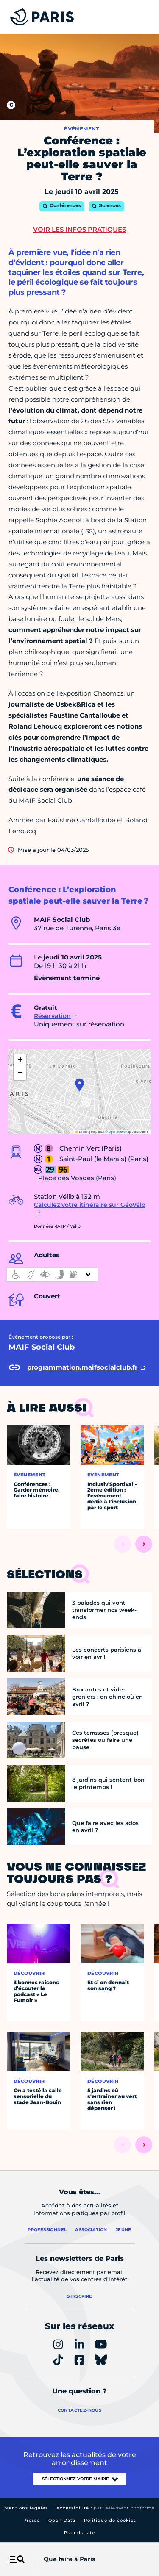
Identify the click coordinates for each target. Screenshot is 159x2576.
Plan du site (79, 2532)
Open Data (61, 2520)
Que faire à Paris (69, 2559)
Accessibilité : (105, 2508)
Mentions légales (26, 2508)
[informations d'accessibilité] (52, 1274)
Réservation (52, 1016)
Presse (31, 2520)
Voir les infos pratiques (79, 229)
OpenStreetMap (120, 1132)
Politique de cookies (110, 2520)
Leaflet (82, 1132)
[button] (79, 1085)
